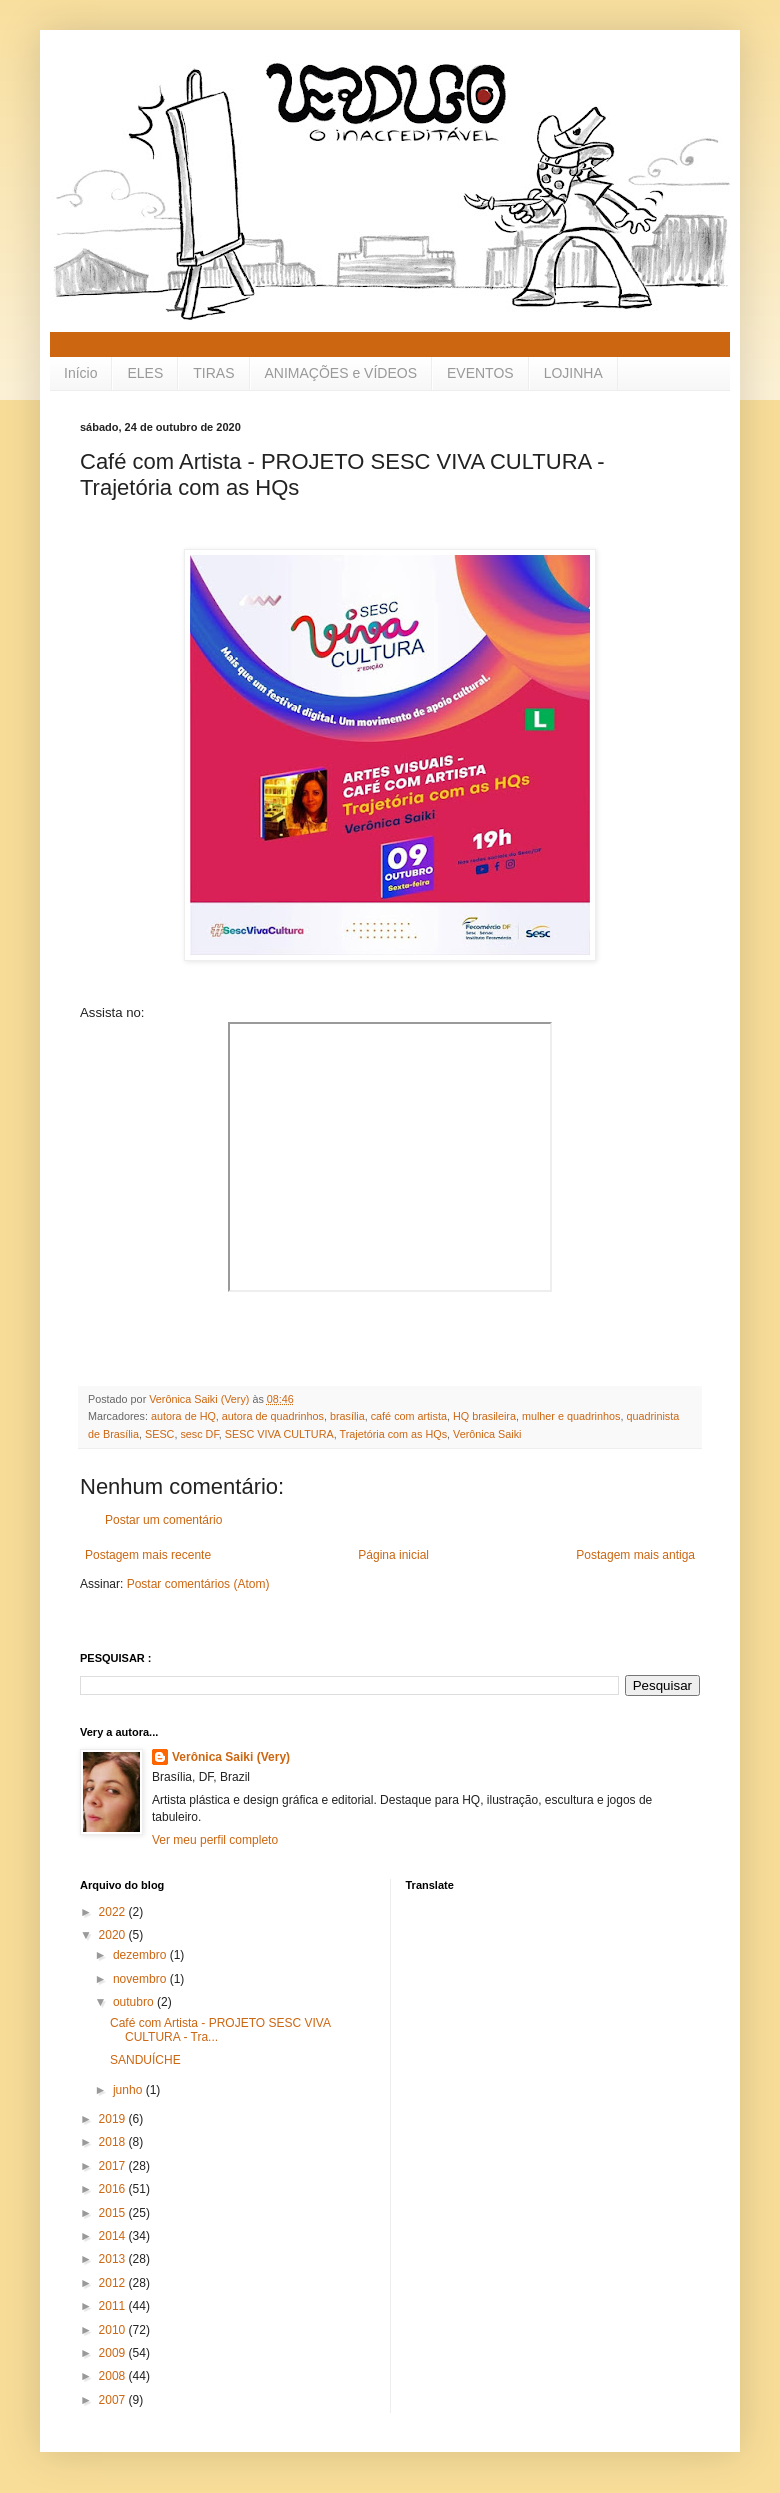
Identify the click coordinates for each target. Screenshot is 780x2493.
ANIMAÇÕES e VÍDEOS (341, 373)
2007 (114, 2400)
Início (80, 373)
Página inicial (393, 1555)
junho (129, 2090)
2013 (114, 2259)
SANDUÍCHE (145, 2060)
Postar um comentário (163, 1520)
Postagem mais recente (148, 1555)
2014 (114, 2236)
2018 (114, 2142)
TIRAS (213, 373)
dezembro (141, 1955)
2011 (114, 2306)
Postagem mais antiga (635, 1555)
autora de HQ (183, 1416)
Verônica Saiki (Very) (231, 1757)
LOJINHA (573, 373)
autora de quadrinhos (273, 1416)
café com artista (409, 1416)
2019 (114, 2119)
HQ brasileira (484, 1416)
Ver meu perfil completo (215, 1840)
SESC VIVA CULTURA (279, 1434)
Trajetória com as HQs (393, 1434)
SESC (159, 1434)
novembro (141, 1979)
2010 (114, 2330)
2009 (114, 2353)
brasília (347, 1416)
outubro (135, 2002)
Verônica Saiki (487, 1434)
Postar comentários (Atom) (198, 1584)
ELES (145, 373)
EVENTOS (480, 373)
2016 (114, 2189)
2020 (114, 1935)
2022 (114, 1912)
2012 (114, 2283)
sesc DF (199, 1434)
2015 (114, 2213)
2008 (114, 2376)
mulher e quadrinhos (571, 1416)
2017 (114, 2166)
